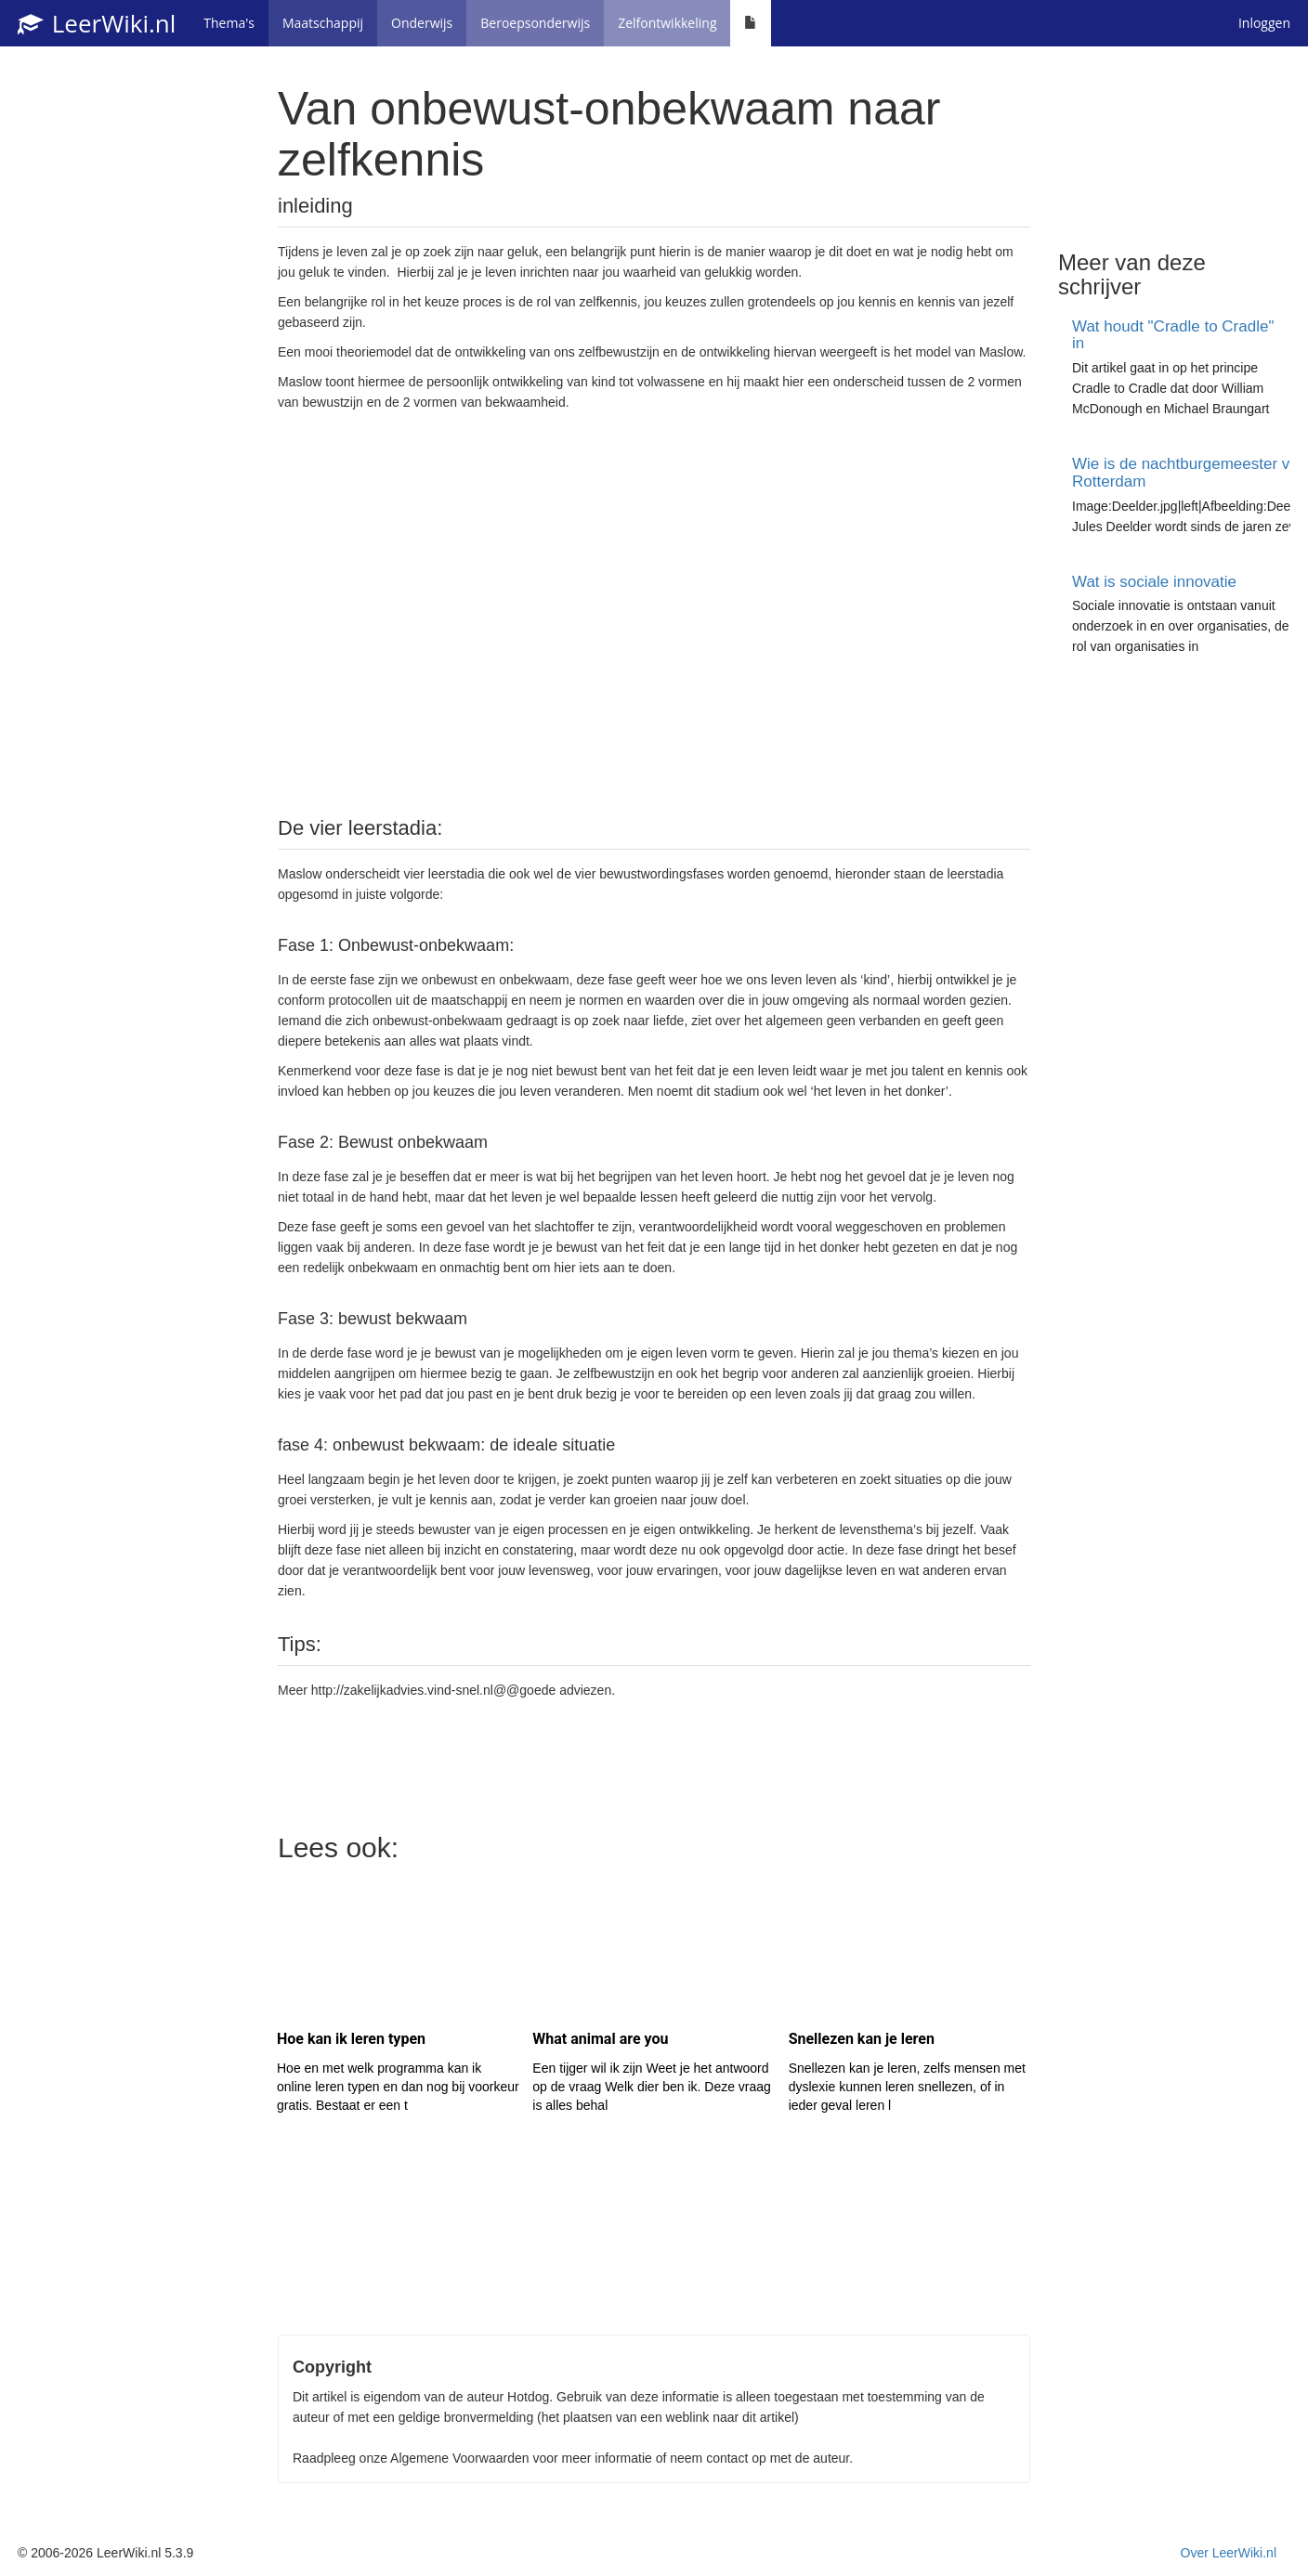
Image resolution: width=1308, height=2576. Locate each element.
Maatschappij (322, 23)
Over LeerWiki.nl (1228, 2552)
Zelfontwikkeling (667, 23)
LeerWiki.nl (97, 23)
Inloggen (1264, 23)
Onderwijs (421, 23)
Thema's (229, 23)
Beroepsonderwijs (535, 23)
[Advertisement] (654, 612)
